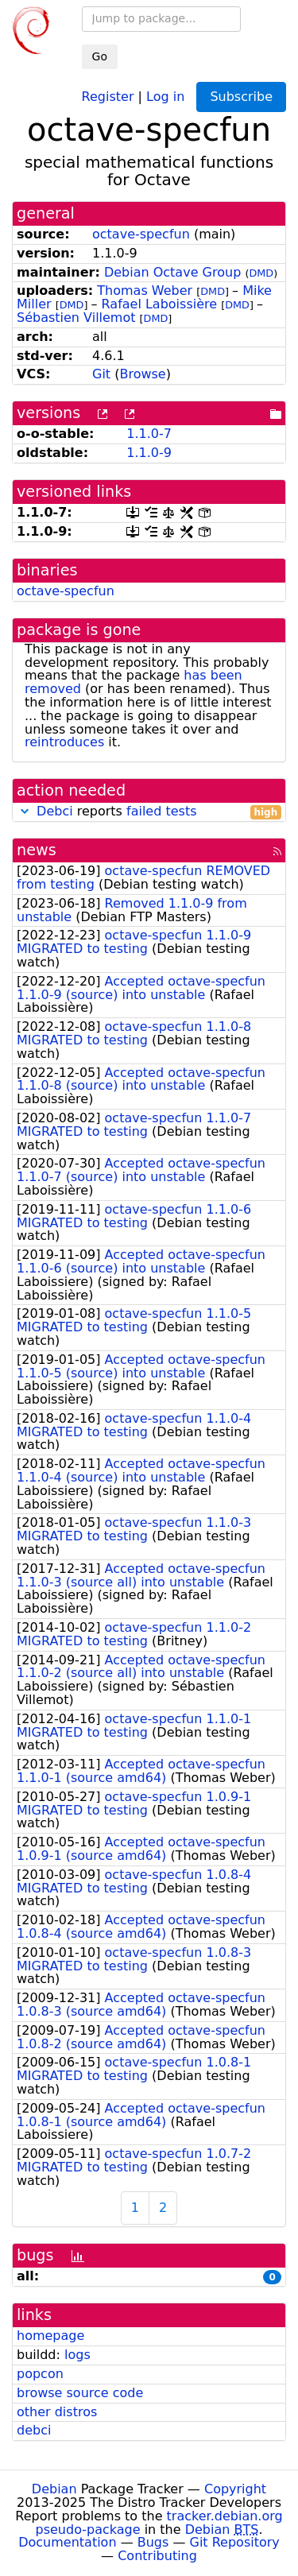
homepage (50, 2335)
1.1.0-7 (149, 433)
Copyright (235, 2489)
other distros (57, 2411)
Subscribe (241, 96)
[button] (25, 811)
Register (108, 95)
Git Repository (235, 2542)
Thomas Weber (144, 290)
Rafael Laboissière (160, 304)
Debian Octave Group (172, 272)
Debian (54, 2489)
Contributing (157, 2555)
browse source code (80, 2392)
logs (77, 2354)
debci (34, 2430)
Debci (55, 811)
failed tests (161, 811)
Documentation (67, 2542)
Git (101, 374)
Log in (165, 95)
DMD (261, 273)
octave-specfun (141, 234)
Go (99, 56)
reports (149, 812)
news (36, 850)
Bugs (153, 2542)
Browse (142, 374)
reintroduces (64, 742)
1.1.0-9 (149, 452)
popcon (40, 2373)
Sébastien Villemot (76, 317)
